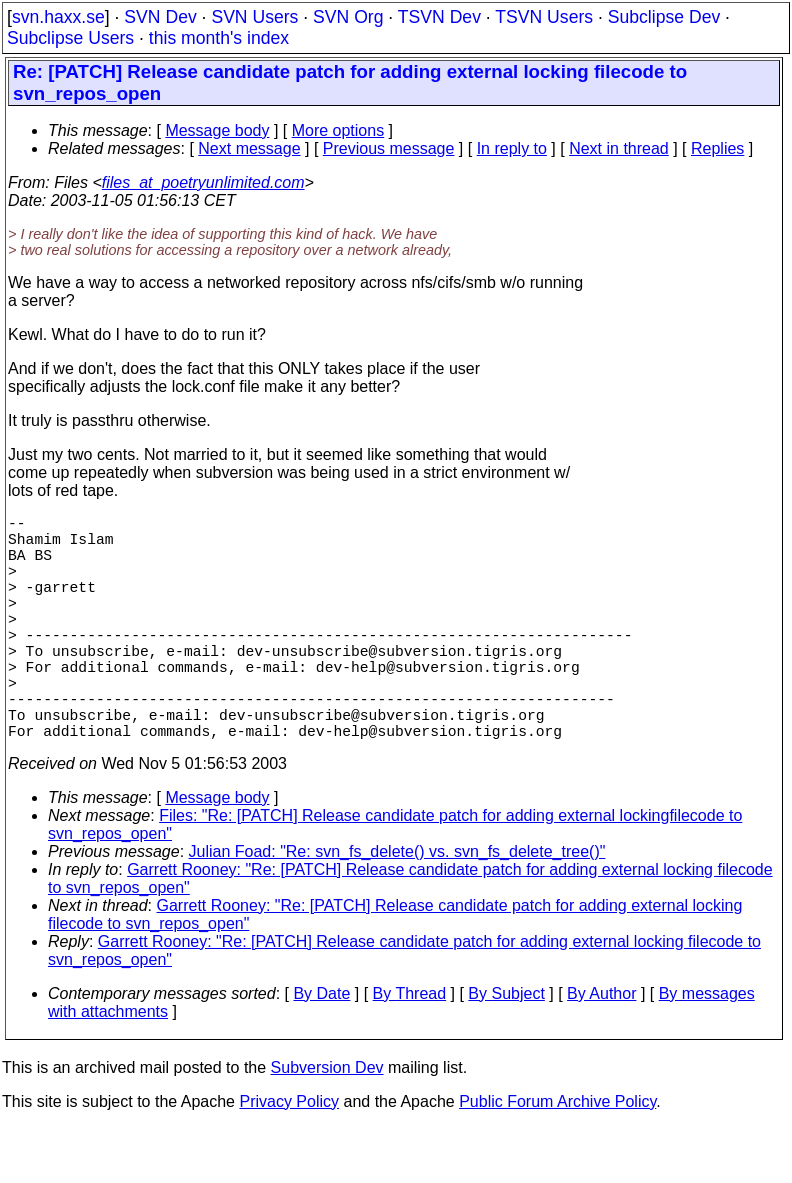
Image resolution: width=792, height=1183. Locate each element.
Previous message (389, 148)
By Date (321, 1049)
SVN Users (254, 17)
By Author (601, 1049)
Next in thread (619, 148)
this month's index (219, 38)
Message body (217, 130)
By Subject (506, 1049)
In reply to (512, 148)
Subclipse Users (70, 38)
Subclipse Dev (664, 17)
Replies (717, 148)
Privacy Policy (289, 1157)
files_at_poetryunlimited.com (203, 182)
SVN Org (348, 17)
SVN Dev (160, 17)
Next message (249, 148)
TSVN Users (544, 17)
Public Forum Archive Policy (557, 1157)
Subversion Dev (327, 1123)
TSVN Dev (439, 17)
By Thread (410, 1049)
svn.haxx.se (58, 17)
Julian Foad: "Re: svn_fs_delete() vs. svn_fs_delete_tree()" (397, 907)
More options (338, 130)
